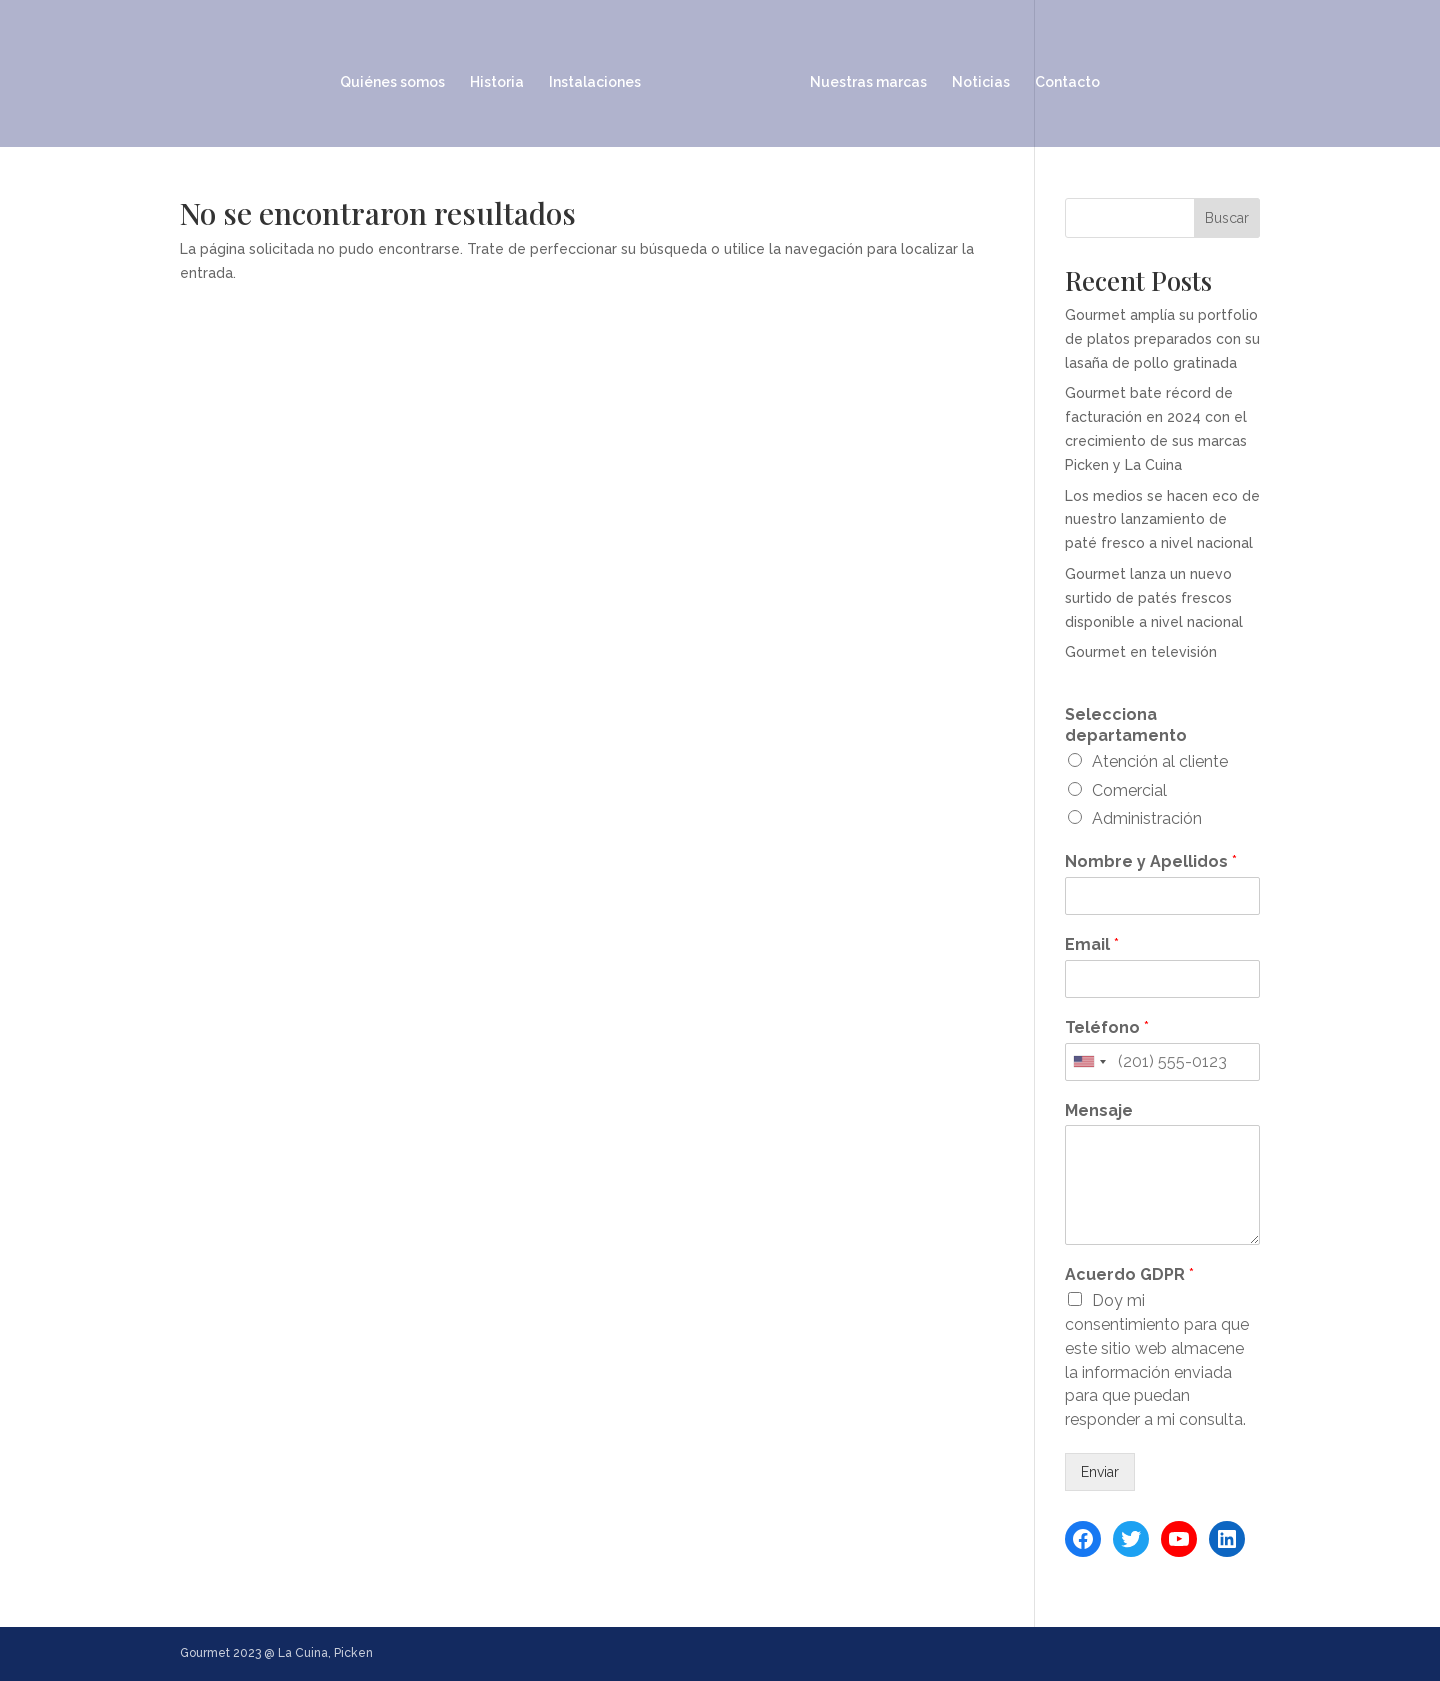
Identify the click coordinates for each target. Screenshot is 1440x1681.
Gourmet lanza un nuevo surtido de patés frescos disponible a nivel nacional (1154, 598)
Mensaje (1099, 1110)
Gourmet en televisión (1141, 652)
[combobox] (1089, 1062)
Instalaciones (602, 76)
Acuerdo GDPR (1129, 1274)
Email (1092, 944)
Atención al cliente (1160, 761)
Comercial (1129, 790)
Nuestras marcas (861, 76)
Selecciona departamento (1126, 725)
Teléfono (1107, 1027)
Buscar (1227, 218)
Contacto (1060, 76)
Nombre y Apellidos (1151, 861)
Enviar (1100, 1472)
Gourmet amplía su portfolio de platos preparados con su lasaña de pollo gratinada (1162, 339)
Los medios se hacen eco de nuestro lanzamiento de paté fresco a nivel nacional (1162, 520)
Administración (1147, 818)
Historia (504, 76)
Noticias (974, 76)
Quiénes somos (399, 76)
